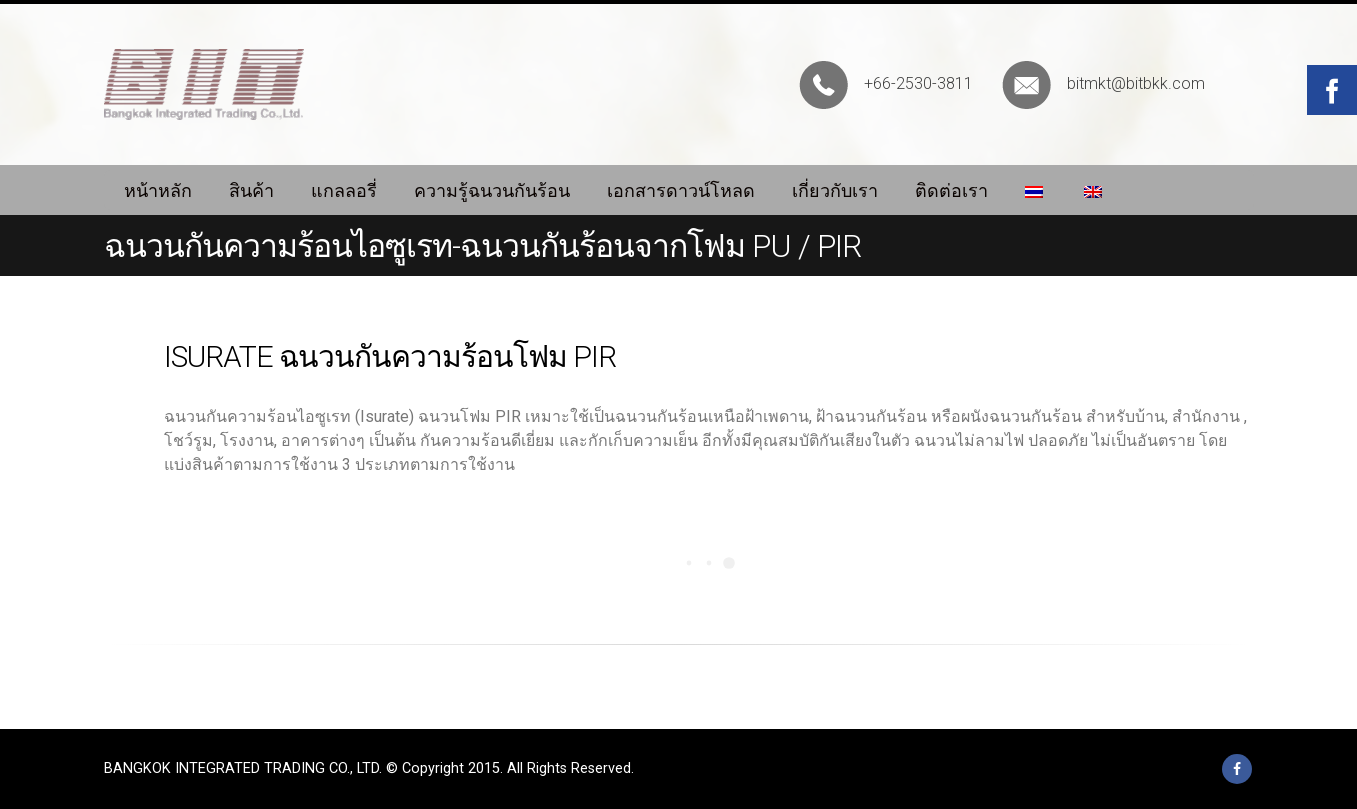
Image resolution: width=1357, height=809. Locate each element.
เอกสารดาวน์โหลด (681, 190)
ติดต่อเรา (951, 190)
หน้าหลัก (158, 190)
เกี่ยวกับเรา (835, 190)
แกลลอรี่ (344, 190)
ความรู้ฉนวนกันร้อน (492, 190)
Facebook (1237, 769)
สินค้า (251, 190)
